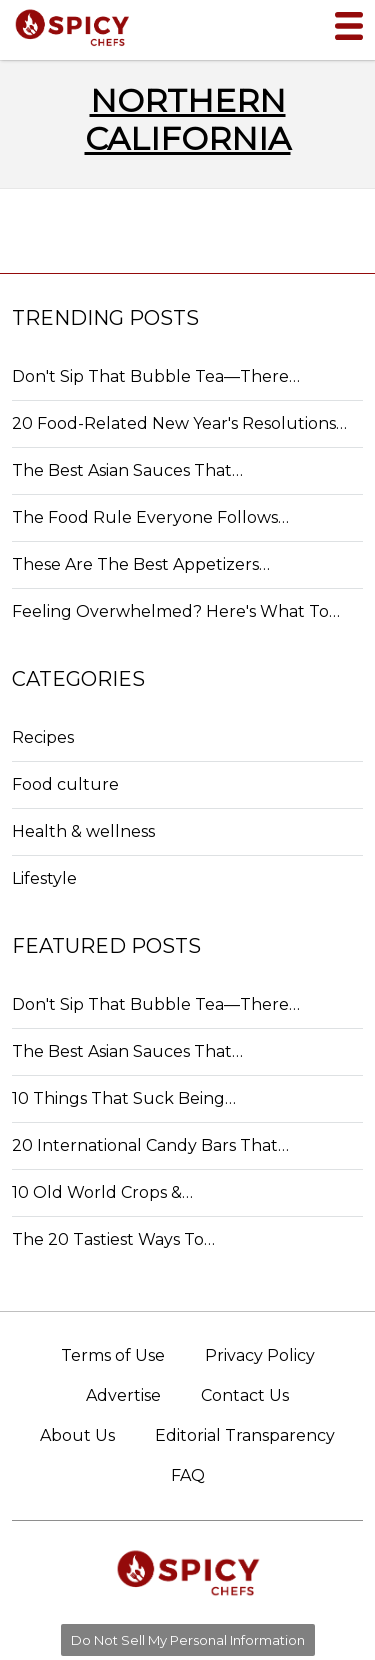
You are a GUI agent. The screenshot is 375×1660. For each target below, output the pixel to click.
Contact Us (245, 1395)
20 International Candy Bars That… (150, 1145)
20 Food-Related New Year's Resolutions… (179, 423)
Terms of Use (113, 1355)
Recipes (43, 737)
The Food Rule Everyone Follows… (150, 517)
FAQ (188, 1475)
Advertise (123, 1395)
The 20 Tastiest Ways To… (113, 1239)
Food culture (65, 784)
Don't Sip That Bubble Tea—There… (156, 376)
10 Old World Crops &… (102, 1192)
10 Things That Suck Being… (124, 1098)
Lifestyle (44, 878)
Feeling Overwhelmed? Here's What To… (176, 611)
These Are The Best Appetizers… (141, 564)
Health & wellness (83, 831)
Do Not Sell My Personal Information (188, 1640)
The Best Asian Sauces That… (127, 470)
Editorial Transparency (245, 1435)
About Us (77, 1435)
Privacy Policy (260, 1355)
